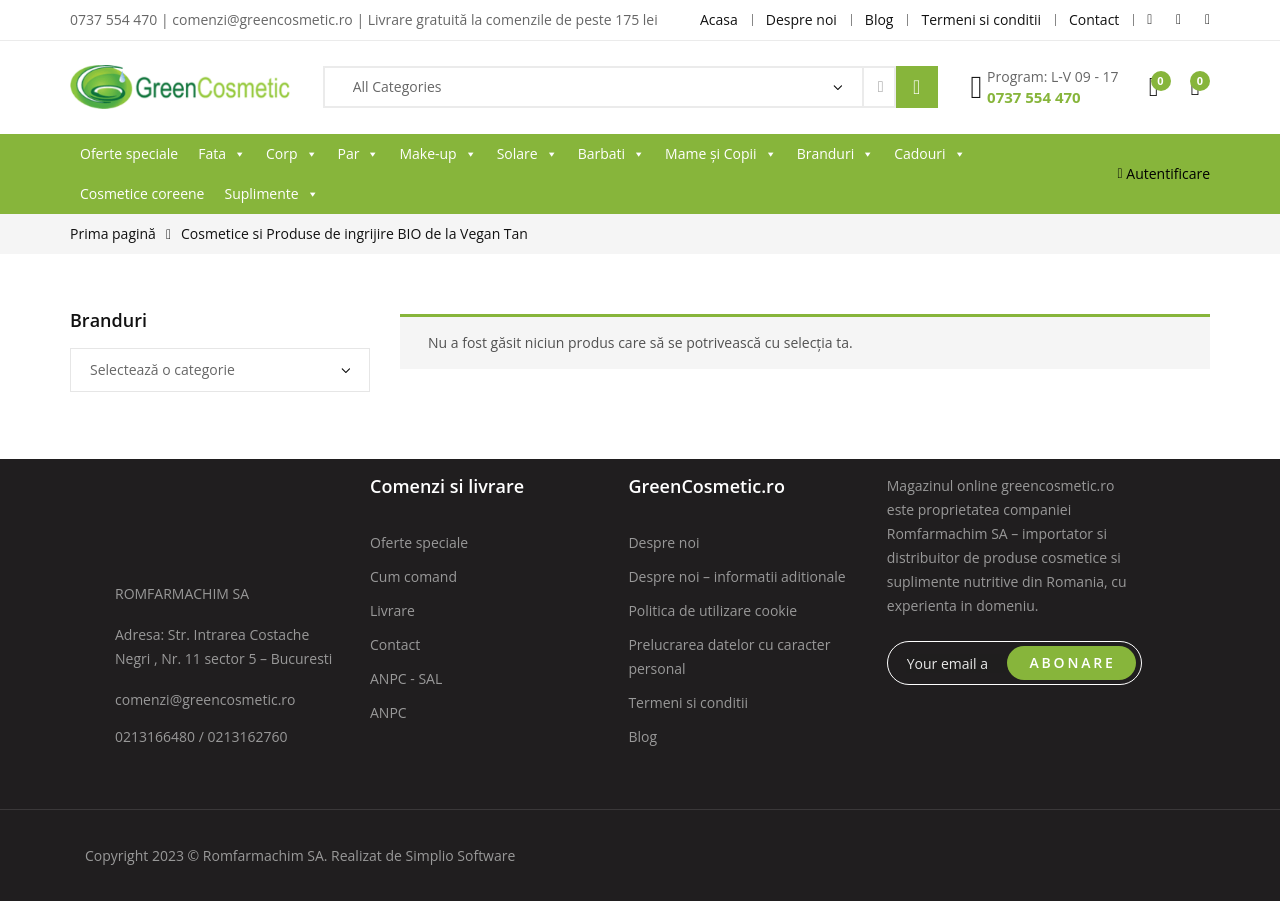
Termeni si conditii (688, 702)
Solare (527, 154)
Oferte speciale (129, 153)
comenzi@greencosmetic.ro (205, 699)
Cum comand (413, 576)
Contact (395, 644)
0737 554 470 (1034, 97)
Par (359, 154)
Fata (222, 154)
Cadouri (929, 154)
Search (917, 87)
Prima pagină (113, 233)
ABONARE (1073, 662)
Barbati (611, 154)
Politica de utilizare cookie (712, 610)
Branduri (836, 154)
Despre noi (663, 542)
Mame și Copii (721, 154)
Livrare (392, 610)
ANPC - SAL (406, 678)
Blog (642, 736)
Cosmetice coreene (142, 193)
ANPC (388, 712)
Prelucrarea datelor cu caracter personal (729, 656)
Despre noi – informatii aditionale (736, 576)
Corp (292, 154)
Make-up (437, 154)
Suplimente (271, 194)
